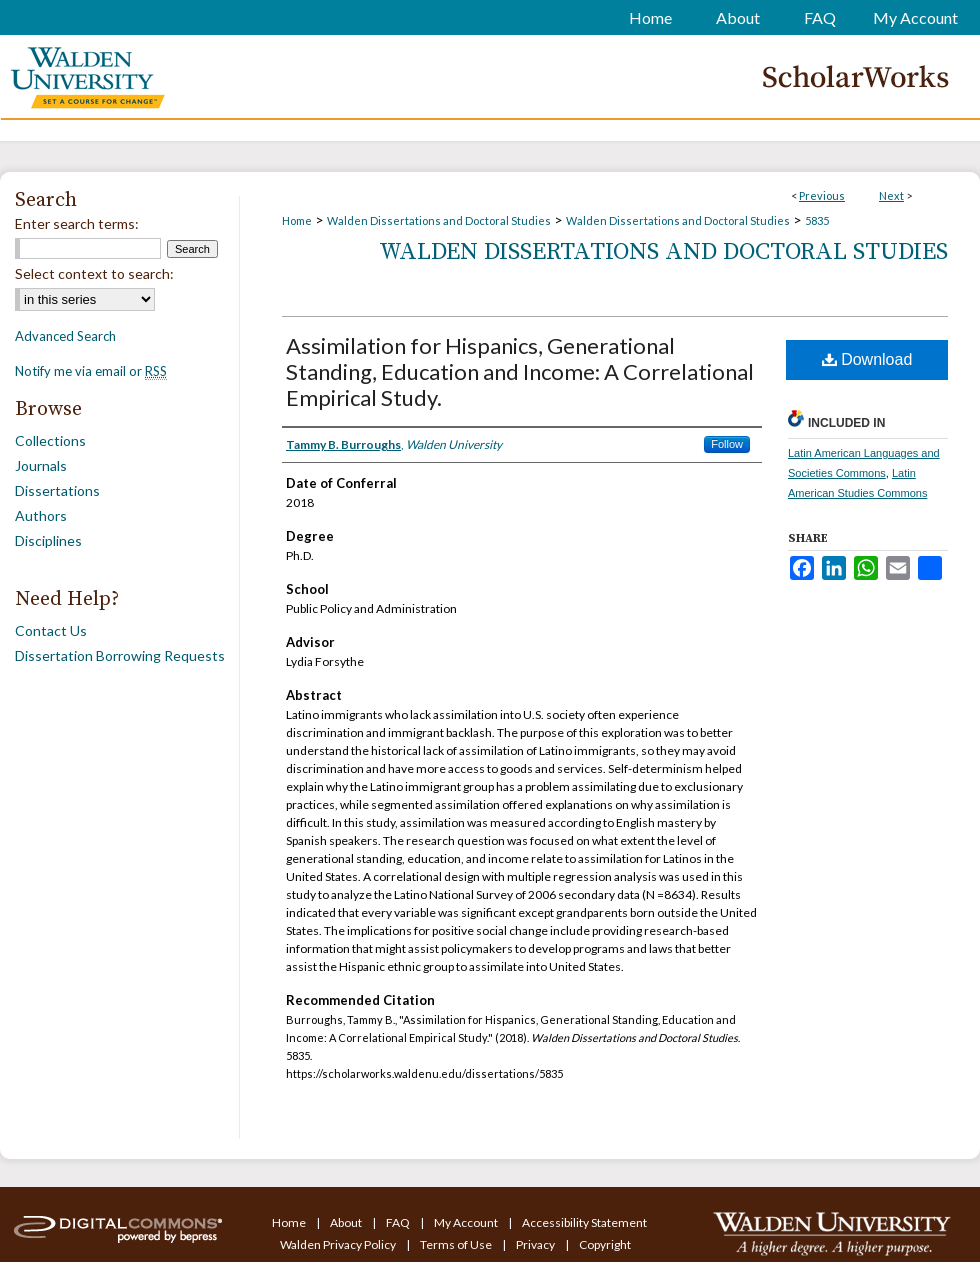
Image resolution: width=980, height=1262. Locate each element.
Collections (50, 440)
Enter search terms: (77, 223)
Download (867, 359)
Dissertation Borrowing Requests (120, 655)
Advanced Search (65, 336)
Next (891, 195)
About (347, 1222)
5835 (817, 220)
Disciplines (48, 540)
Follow (727, 444)
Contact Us (51, 630)
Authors (41, 515)
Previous (822, 195)
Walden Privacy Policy (339, 1244)
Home (297, 220)
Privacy (536, 1244)
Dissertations (57, 490)
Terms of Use (457, 1244)
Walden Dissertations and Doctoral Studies (439, 220)
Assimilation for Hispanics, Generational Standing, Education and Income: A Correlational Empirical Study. (520, 371)
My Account (467, 1222)
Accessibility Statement (584, 1222)
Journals (41, 465)
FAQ (399, 1222)
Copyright (605, 1244)
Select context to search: (94, 273)
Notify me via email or (91, 371)
